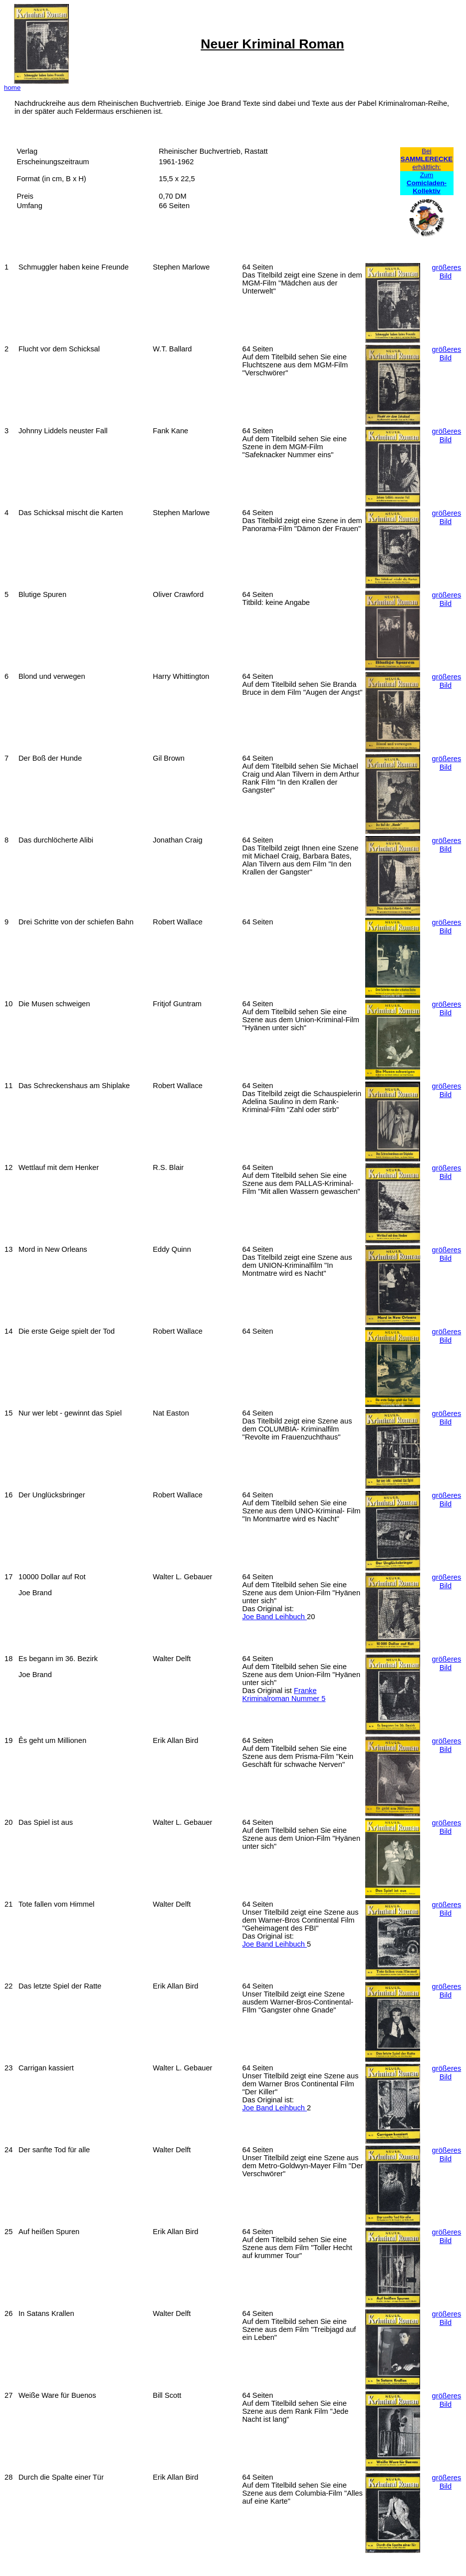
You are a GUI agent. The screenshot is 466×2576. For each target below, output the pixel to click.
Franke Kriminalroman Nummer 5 (283, 1695)
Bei (426, 151)
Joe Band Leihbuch (274, 1617)
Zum (427, 183)
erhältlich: (426, 167)
